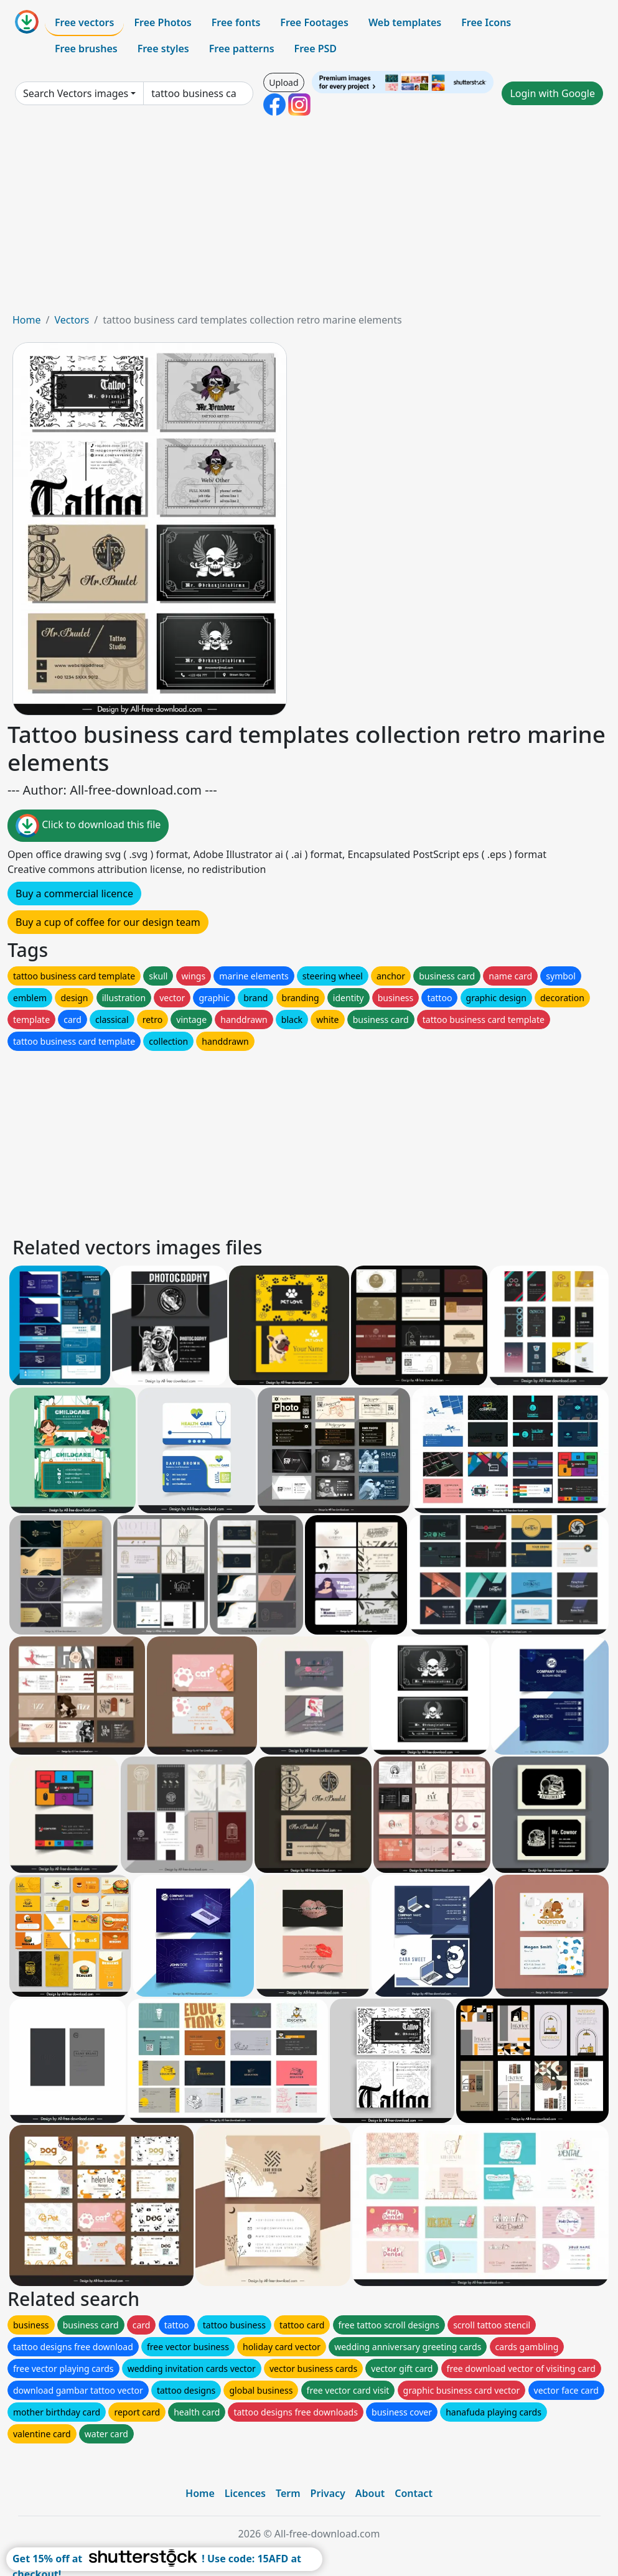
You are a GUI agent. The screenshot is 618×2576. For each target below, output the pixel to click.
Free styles (163, 48)
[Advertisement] (309, 219)
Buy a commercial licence (74, 893)
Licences (245, 2493)
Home (26, 320)
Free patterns (241, 48)
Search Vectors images (75, 93)
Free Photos (162, 22)
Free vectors (84, 22)
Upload (283, 82)
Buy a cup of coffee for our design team (108, 922)
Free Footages (314, 22)
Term (288, 2493)
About (370, 2493)
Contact (414, 2493)
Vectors (71, 320)
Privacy (328, 2493)
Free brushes (86, 48)
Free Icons (486, 22)
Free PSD (315, 48)
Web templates (404, 22)
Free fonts (236, 22)
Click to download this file (88, 826)
